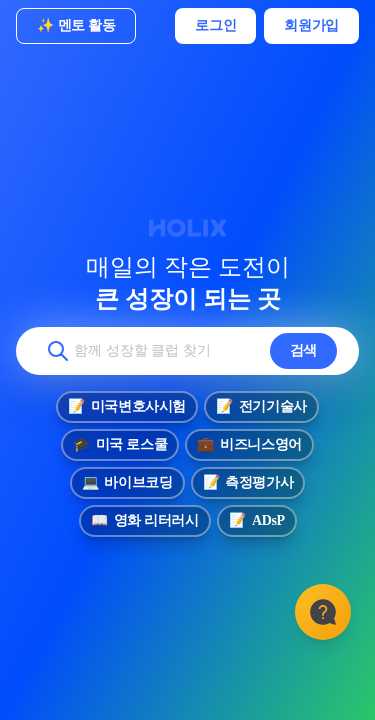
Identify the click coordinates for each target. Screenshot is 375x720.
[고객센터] (323, 612)
